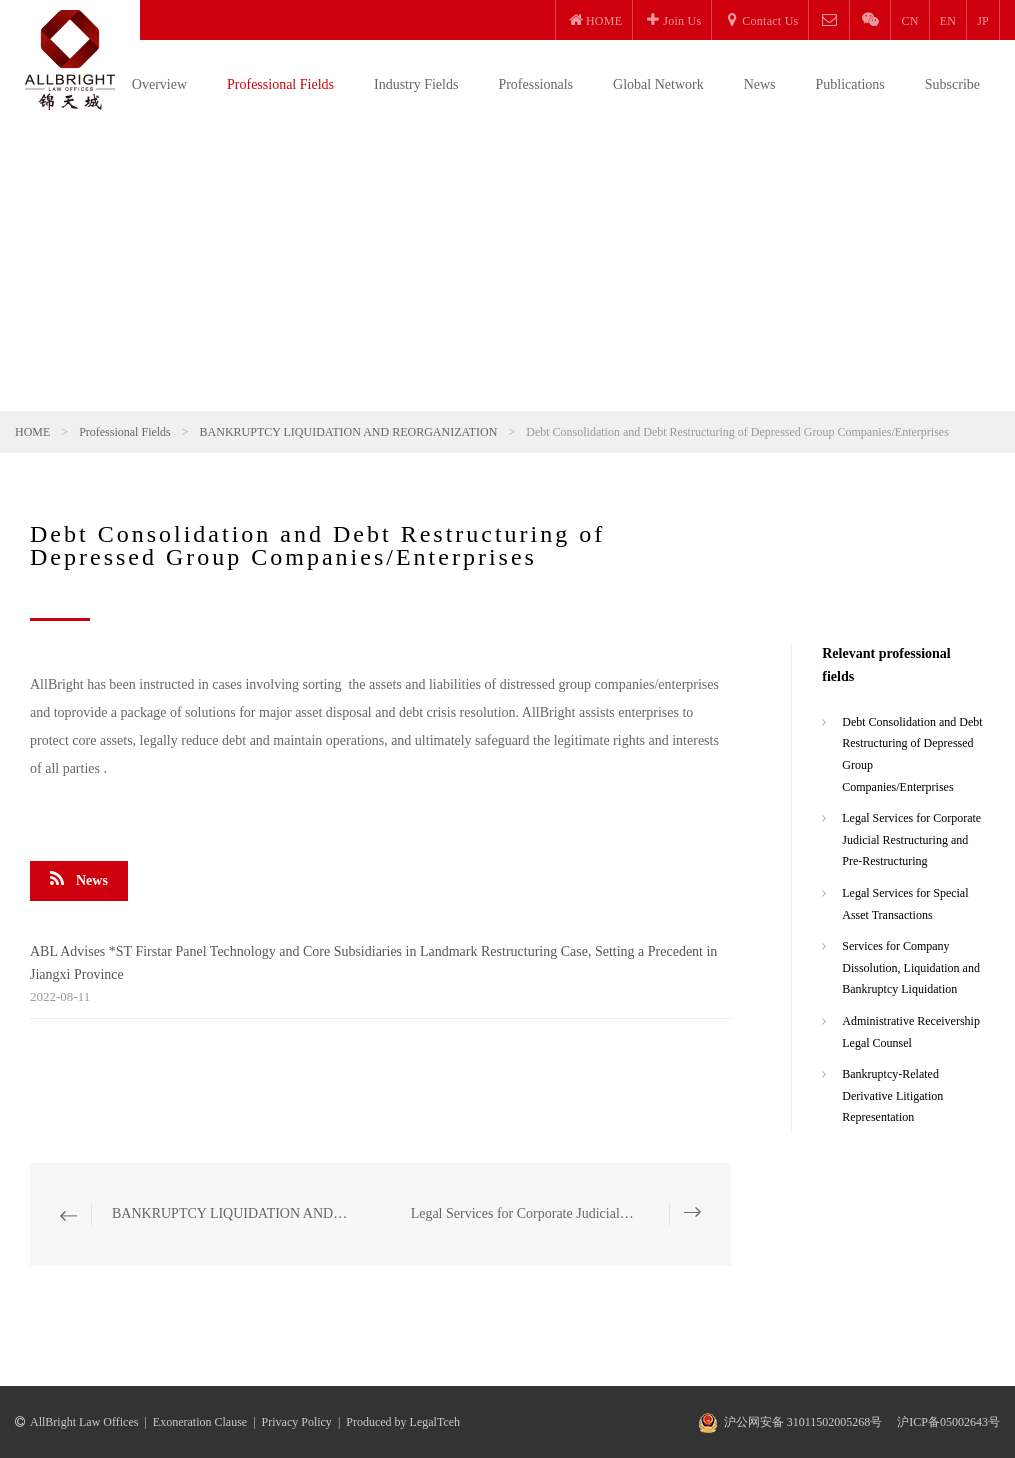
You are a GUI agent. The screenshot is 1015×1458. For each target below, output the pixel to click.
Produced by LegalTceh (403, 1422)
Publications (850, 84)
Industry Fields (416, 84)
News (760, 84)
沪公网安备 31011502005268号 (803, 1422)
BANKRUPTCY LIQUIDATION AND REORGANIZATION (349, 432)
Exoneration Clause (200, 1422)
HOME (32, 432)
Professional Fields (280, 84)
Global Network (658, 84)
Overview (159, 84)
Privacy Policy (297, 1422)
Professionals (535, 84)
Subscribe (952, 84)
